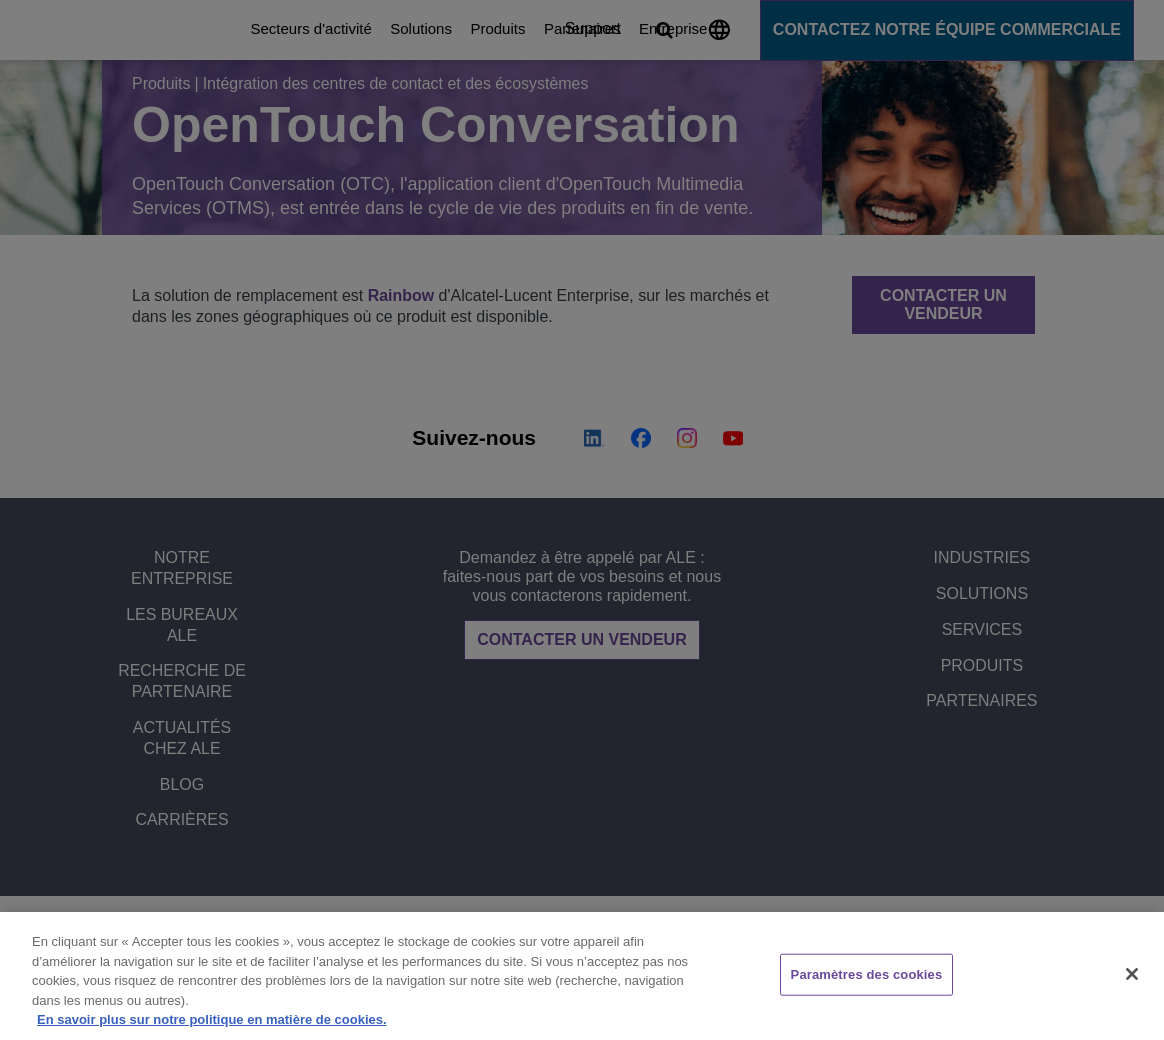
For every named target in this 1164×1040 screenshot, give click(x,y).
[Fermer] (1132, 974)
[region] (582, 976)
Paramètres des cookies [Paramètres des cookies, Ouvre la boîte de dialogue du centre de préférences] (867, 974)
